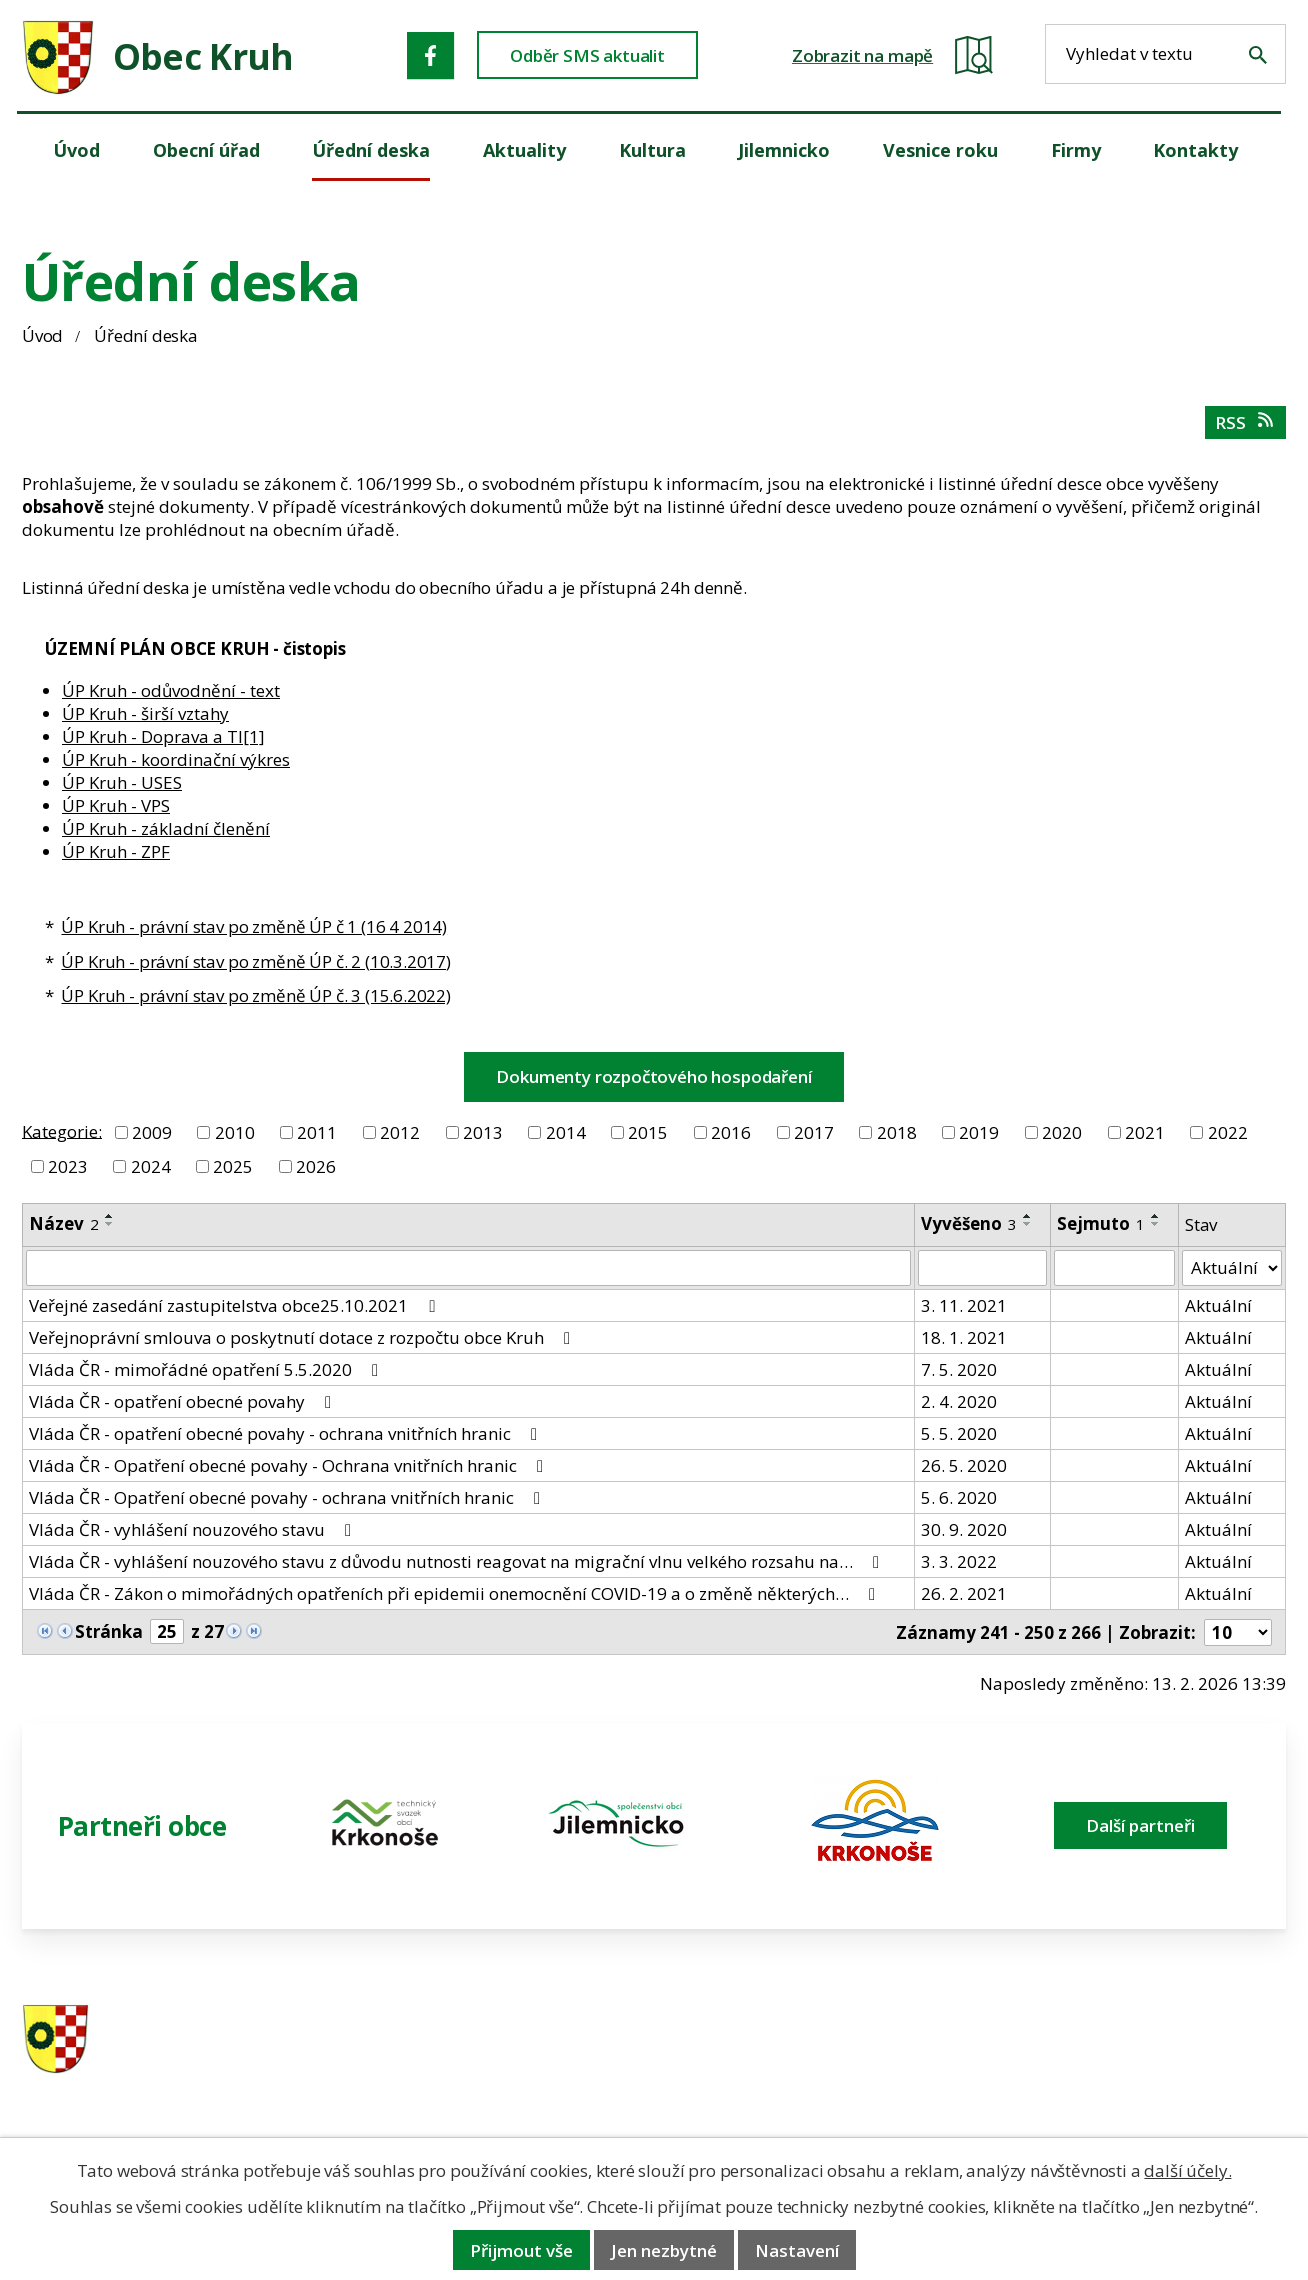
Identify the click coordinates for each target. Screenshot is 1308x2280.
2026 (316, 1166)
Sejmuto (1101, 1223)
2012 (400, 1132)
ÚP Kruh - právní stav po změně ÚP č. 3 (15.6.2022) (256, 995)
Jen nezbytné (664, 2250)
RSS (1245, 422)
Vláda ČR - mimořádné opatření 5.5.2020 (207, 1369)
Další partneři (1140, 1825)
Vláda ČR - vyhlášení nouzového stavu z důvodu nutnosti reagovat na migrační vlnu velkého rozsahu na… (458, 1561)
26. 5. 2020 (964, 1465)
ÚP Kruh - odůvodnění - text (171, 690)
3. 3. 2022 (959, 1561)
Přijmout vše (521, 2250)
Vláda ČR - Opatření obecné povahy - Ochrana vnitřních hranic (290, 1465)
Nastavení (797, 2250)
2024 (151, 1166)
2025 (233, 1166)
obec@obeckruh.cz (1142, 2066)
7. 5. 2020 (959, 1369)
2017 (814, 1132)
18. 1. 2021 (964, 1337)
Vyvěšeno (969, 1223)
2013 (483, 1132)
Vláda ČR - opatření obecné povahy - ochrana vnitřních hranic (287, 1433)
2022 (1228, 1132)
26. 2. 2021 (964, 1593)
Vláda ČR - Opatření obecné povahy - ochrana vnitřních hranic (288, 1497)
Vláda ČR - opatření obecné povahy (184, 1401)
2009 (152, 1132)
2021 (1145, 1132)
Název (64, 1223)
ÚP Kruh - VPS (116, 805)
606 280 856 (795, 2066)
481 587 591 (795, 2040)
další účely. (1187, 2170)
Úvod (42, 335)
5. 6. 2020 (959, 1497)
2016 (731, 1132)
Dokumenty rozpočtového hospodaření (653, 1076)
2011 (317, 1132)
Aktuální (1218, 1305)
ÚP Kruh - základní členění (166, 828)
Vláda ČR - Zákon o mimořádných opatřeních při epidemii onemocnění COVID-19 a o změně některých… (456, 1593)
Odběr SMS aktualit (587, 55)
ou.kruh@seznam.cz (1147, 2040)
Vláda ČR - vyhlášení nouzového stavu (194, 1529)
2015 (648, 1132)
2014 (566, 1132)
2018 (897, 1132)
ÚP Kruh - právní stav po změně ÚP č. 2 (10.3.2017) (256, 961)
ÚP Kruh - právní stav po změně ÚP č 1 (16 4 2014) (254, 926)
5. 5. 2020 (959, 1433)
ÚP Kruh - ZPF (116, 851)
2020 (1062, 1132)
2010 (235, 1132)
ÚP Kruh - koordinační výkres (176, 759)
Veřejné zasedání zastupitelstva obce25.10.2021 (235, 1305)
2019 (979, 1132)
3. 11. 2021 (964, 1305)
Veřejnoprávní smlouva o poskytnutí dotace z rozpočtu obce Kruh (303, 1337)
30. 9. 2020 (964, 1529)
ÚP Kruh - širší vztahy (145, 713)
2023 (68, 1166)
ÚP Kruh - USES (122, 782)
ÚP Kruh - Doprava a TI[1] (163, 736)
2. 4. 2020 (959, 1401)
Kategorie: (62, 1130)
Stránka (109, 1631)
